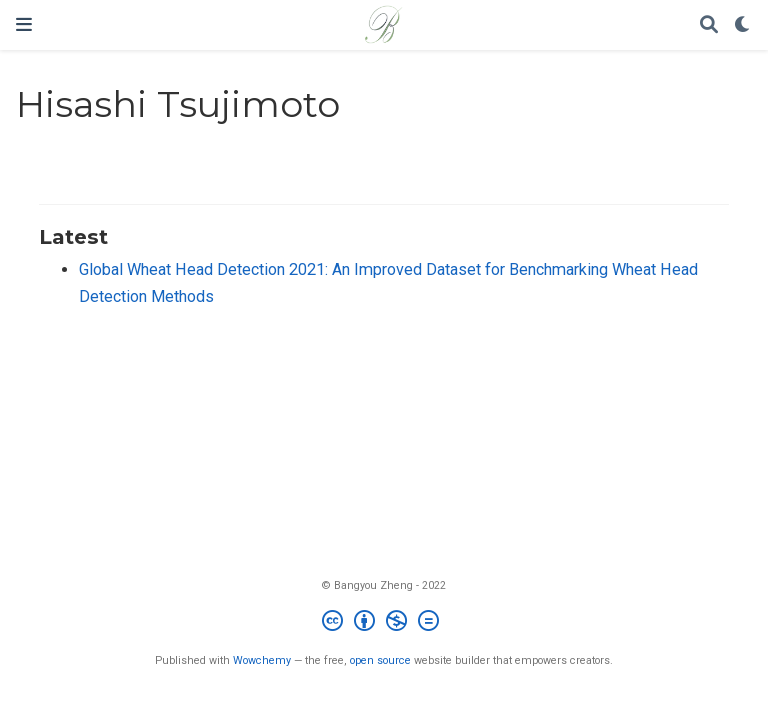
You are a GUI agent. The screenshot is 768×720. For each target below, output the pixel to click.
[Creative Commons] (384, 623)
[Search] (709, 25)
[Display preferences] (743, 25)
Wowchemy (262, 660)
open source (380, 660)
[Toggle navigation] (24, 24)
